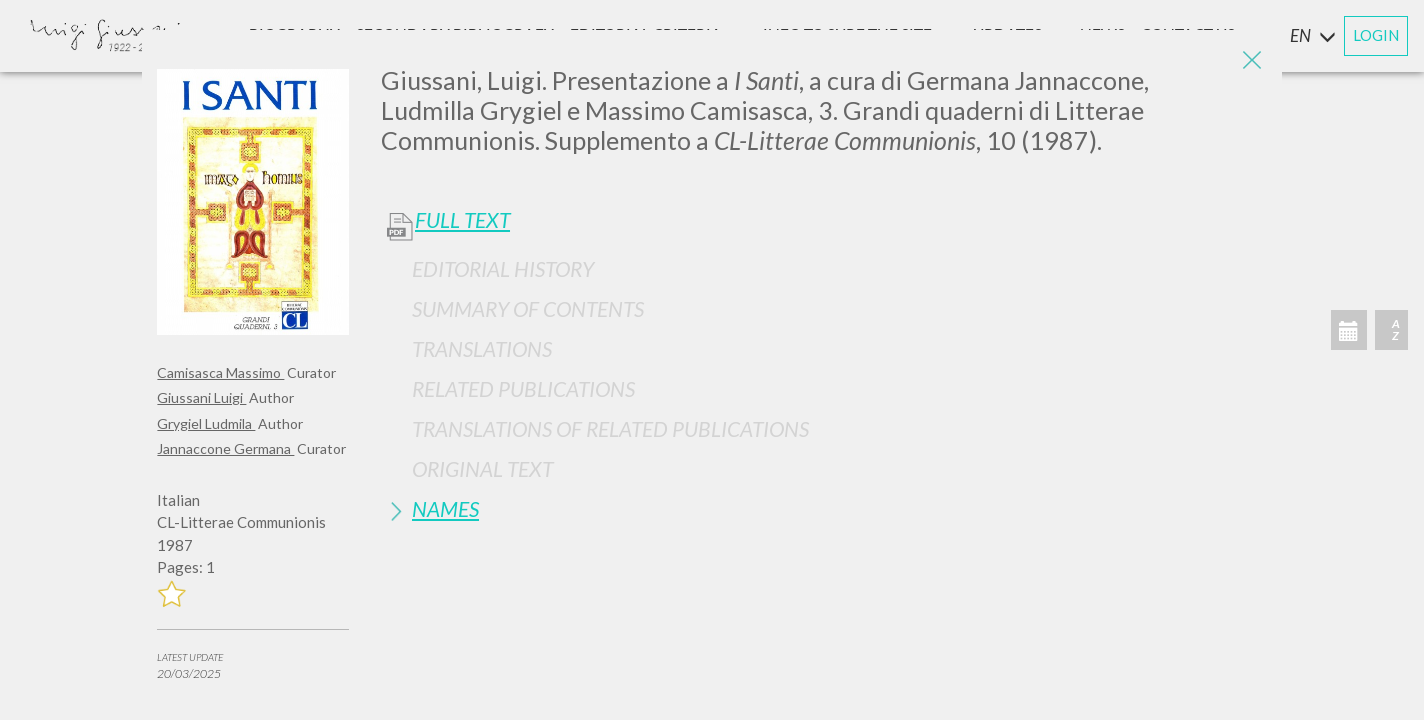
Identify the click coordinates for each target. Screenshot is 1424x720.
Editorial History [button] (503, 268)
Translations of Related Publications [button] (610, 428)
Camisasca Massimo (220, 372)
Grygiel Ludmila (206, 423)
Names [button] (445, 508)
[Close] (1252, 60)
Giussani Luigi (201, 397)
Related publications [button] (523, 388)
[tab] (824, 268)
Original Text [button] (482, 468)
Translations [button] (482, 348)
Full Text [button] (462, 220)
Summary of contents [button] (528, 308)
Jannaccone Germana (225, 448)
